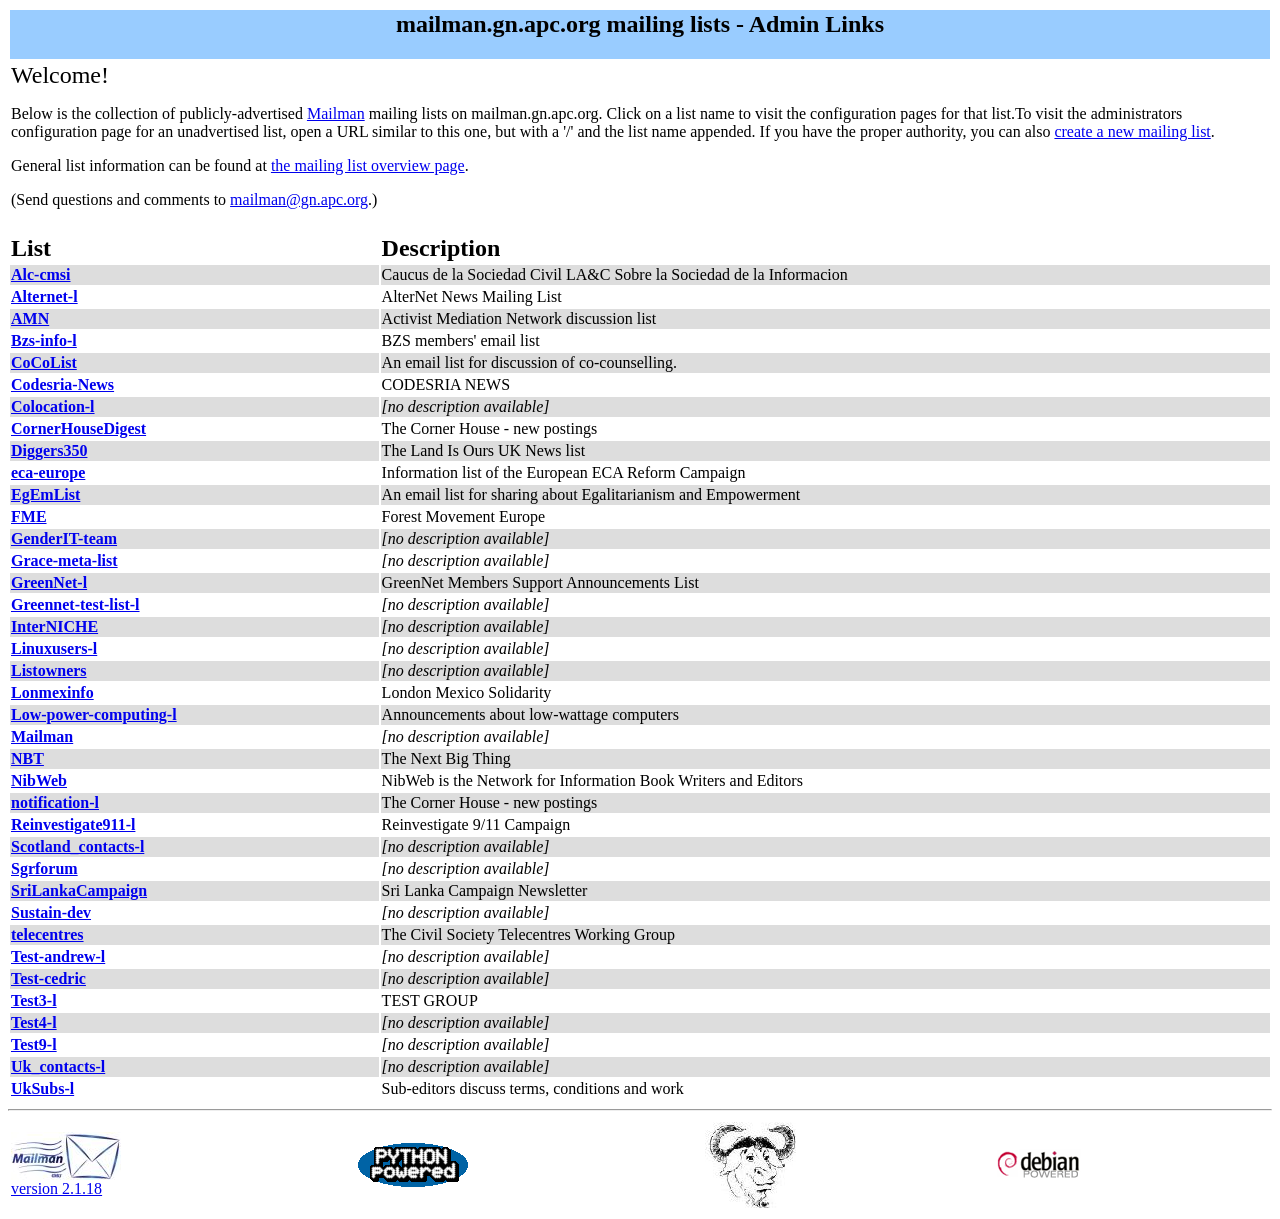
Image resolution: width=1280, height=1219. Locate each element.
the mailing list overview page (368, 165)
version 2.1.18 (66, 1181)
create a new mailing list (1132, 131)
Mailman (336, 113)
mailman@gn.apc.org (299, 199)
